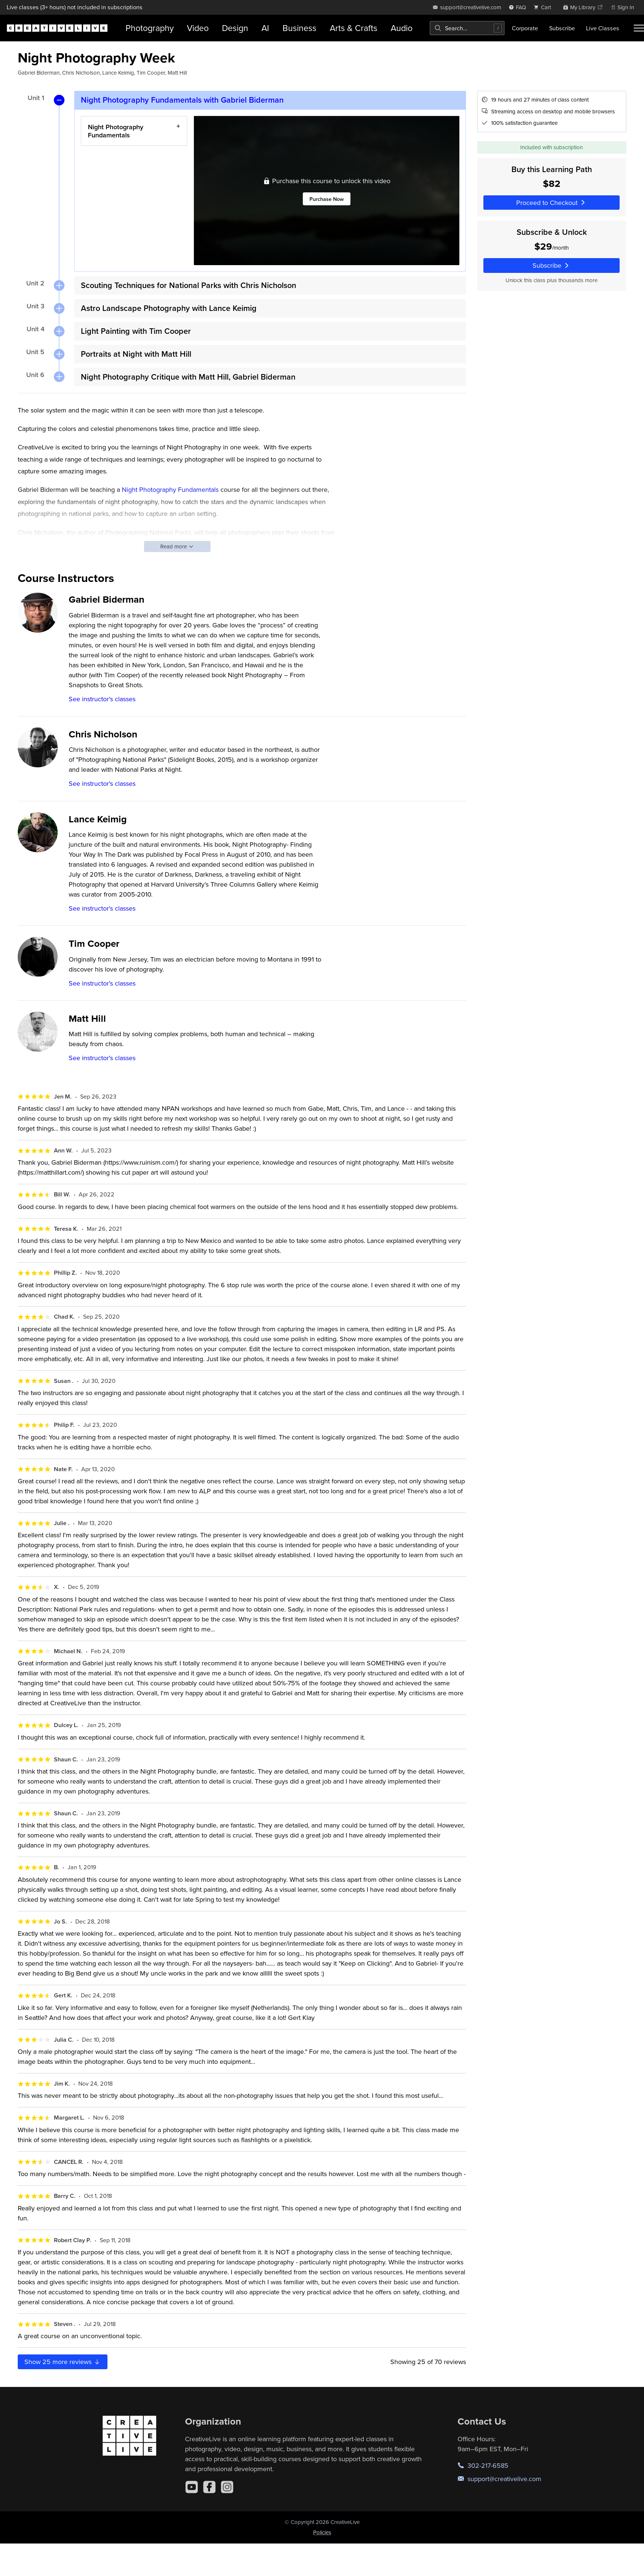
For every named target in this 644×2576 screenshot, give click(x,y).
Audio (401, 28)
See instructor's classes (102, 698)
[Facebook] (209, 2487)
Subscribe (562, 28)
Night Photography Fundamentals (115, 131)
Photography (150, 28)
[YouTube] (191, 2487)
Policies (322, 2532)
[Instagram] (227, 2487)
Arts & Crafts (353, 28)
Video (198, 28)
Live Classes (602, 28)
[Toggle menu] (639, 28)
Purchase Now (326, 199)
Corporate (525, 28)
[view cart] (544, 7)
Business (299, 28)
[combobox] (467, 28)
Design (235, 28)
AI (265, 28)
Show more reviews (62, 2361)
